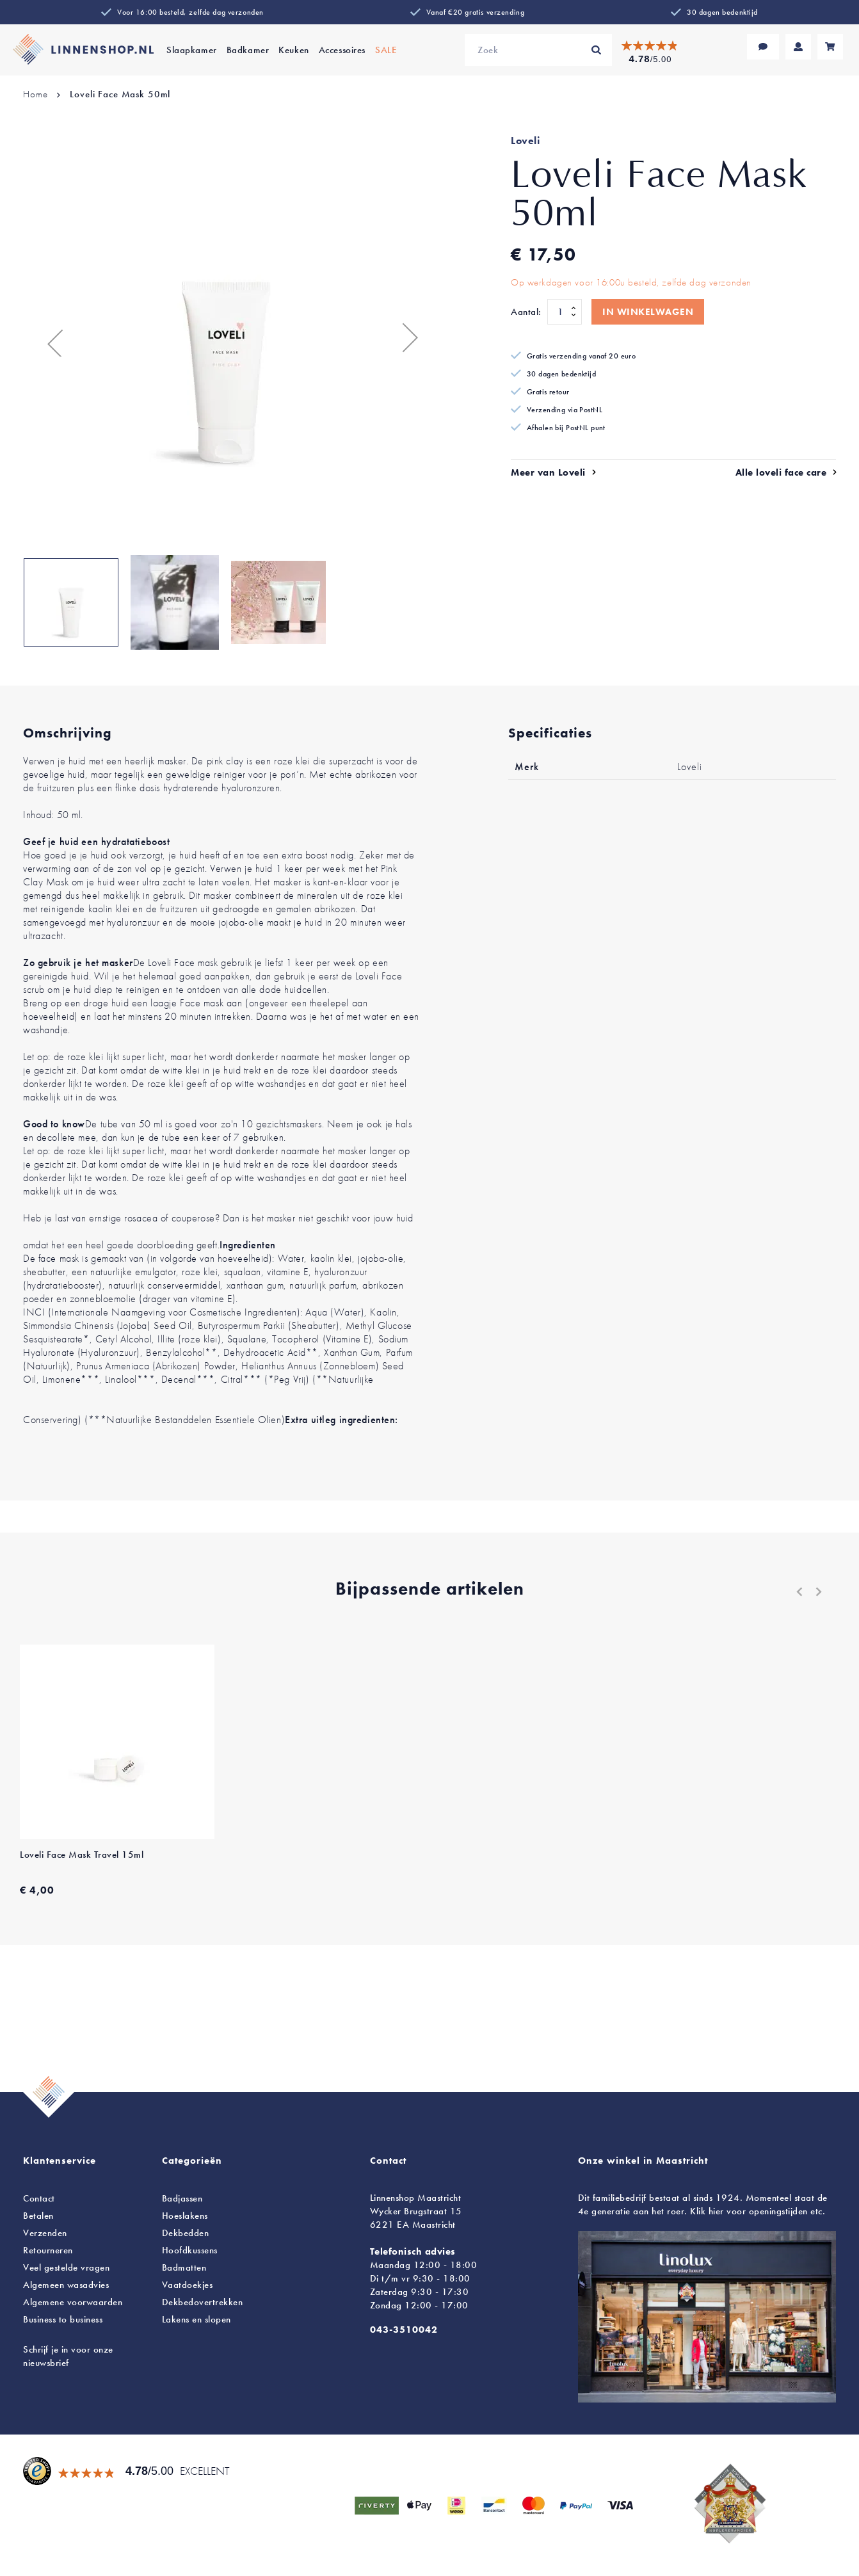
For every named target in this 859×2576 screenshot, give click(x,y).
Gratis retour (548, 392)
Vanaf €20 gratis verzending (475, 12)
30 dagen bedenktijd (722, 12)
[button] (48, 337)
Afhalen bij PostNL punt (566, 428)
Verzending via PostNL (564, 410)
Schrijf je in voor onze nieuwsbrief (68, 2356)
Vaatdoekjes (187, 2284)
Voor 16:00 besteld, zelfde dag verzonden (190, 12)
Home (35, 94)
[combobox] (538, 50)
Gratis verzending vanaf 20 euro (581, 356)
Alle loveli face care (781, 472)
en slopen (196, 2319)
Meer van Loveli (548, 472)
